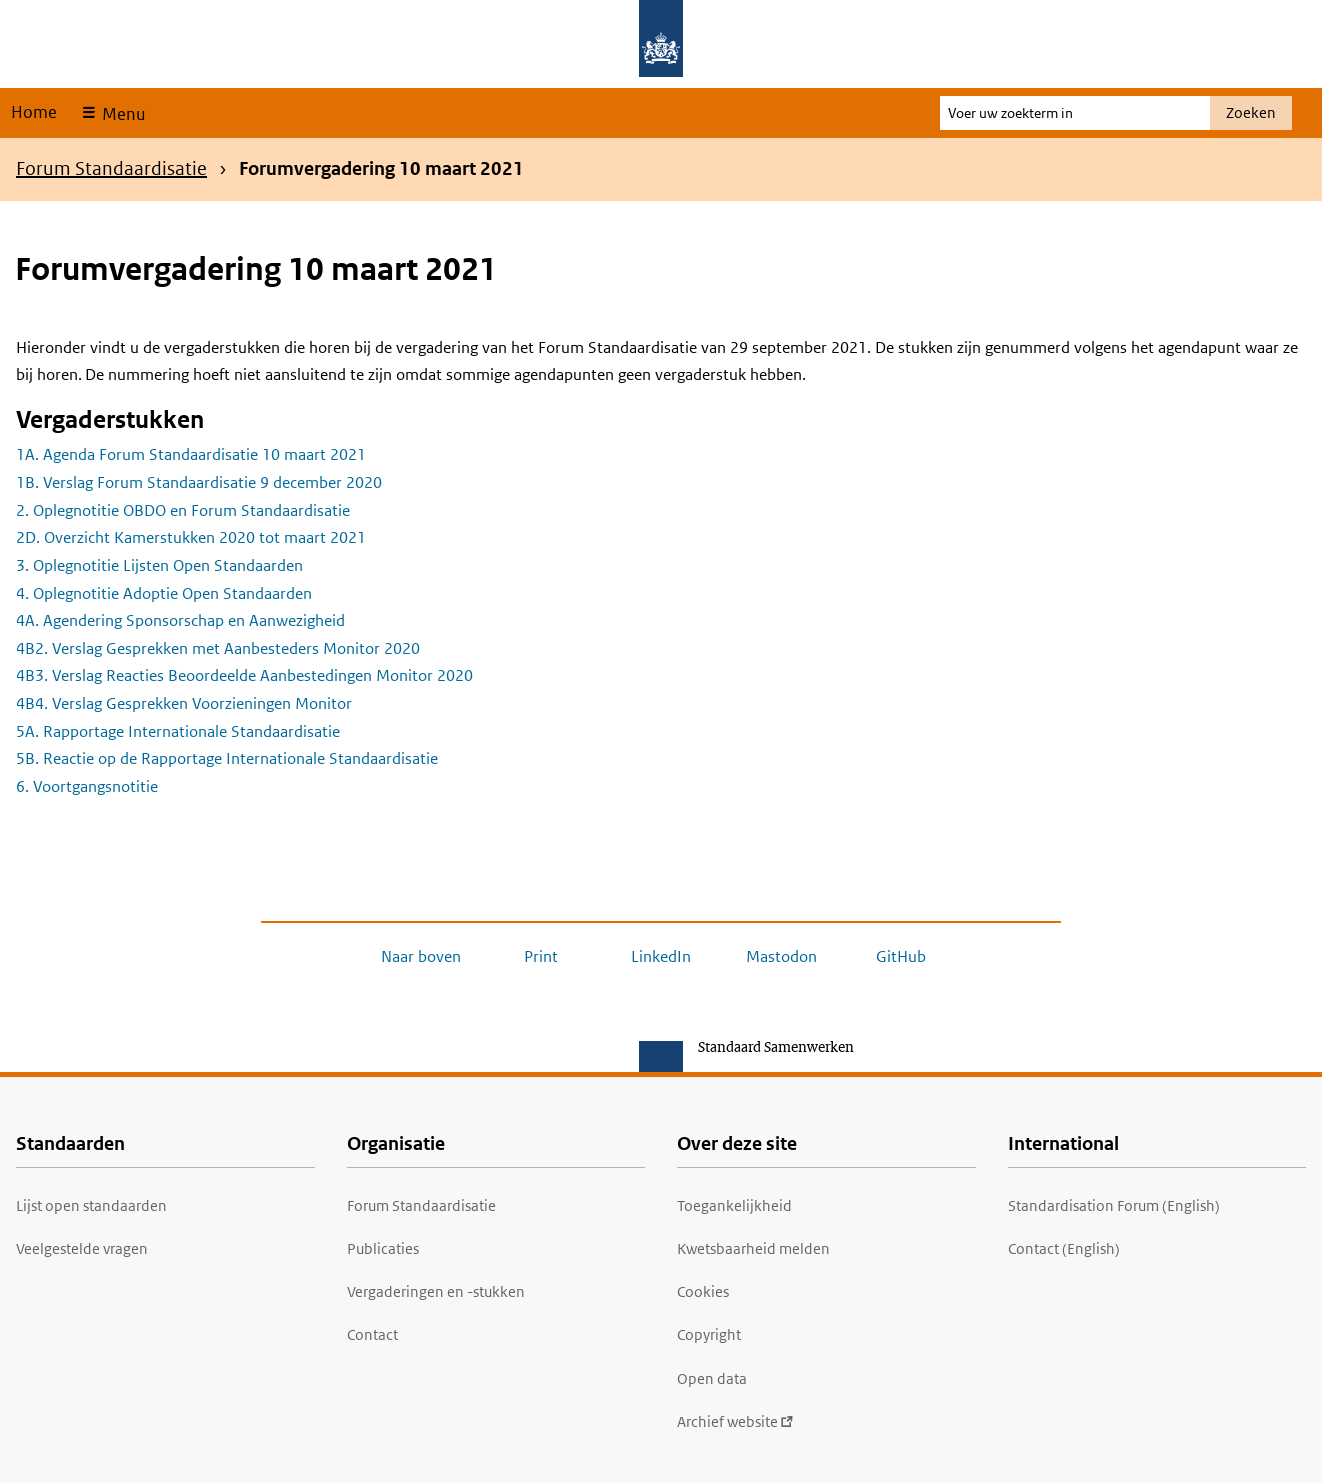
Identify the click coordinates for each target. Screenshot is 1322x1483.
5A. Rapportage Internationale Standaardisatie (178, 731)
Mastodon (781, 956)
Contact (372, 1334)
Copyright (709, 1334)
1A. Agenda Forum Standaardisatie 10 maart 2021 (191, 454)
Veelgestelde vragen (82, 1248)
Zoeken (1251, 112)
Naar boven (421, 956)
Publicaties (383, 1248)
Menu (121, 114)
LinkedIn (661, 956)
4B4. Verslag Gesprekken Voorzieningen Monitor (184, 703)
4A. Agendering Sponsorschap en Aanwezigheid (180, 620)
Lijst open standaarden (91, 1205)
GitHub (901, 956)
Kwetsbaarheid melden (753, 1248)
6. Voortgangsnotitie (87, 786)
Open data (712, 1378)
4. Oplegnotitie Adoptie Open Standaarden (164, 593)
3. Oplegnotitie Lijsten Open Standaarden (159, 565)
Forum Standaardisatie (111, 168)
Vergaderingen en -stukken (436, 1291)
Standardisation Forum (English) (1114, 1205)
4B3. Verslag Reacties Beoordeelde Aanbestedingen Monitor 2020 (244, 675)
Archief (735, 1421)
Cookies (703, 1291)
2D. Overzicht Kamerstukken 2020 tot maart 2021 (191, 537)
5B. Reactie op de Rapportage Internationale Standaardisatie (227, 758)
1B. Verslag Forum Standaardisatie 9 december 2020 (199, 482)
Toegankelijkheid (734, 1205)
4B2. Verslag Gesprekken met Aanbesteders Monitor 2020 (218, 648)
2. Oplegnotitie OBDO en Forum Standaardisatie (183, 510)
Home (34, 112)
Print (541, 956)
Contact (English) (1064, 1248)
